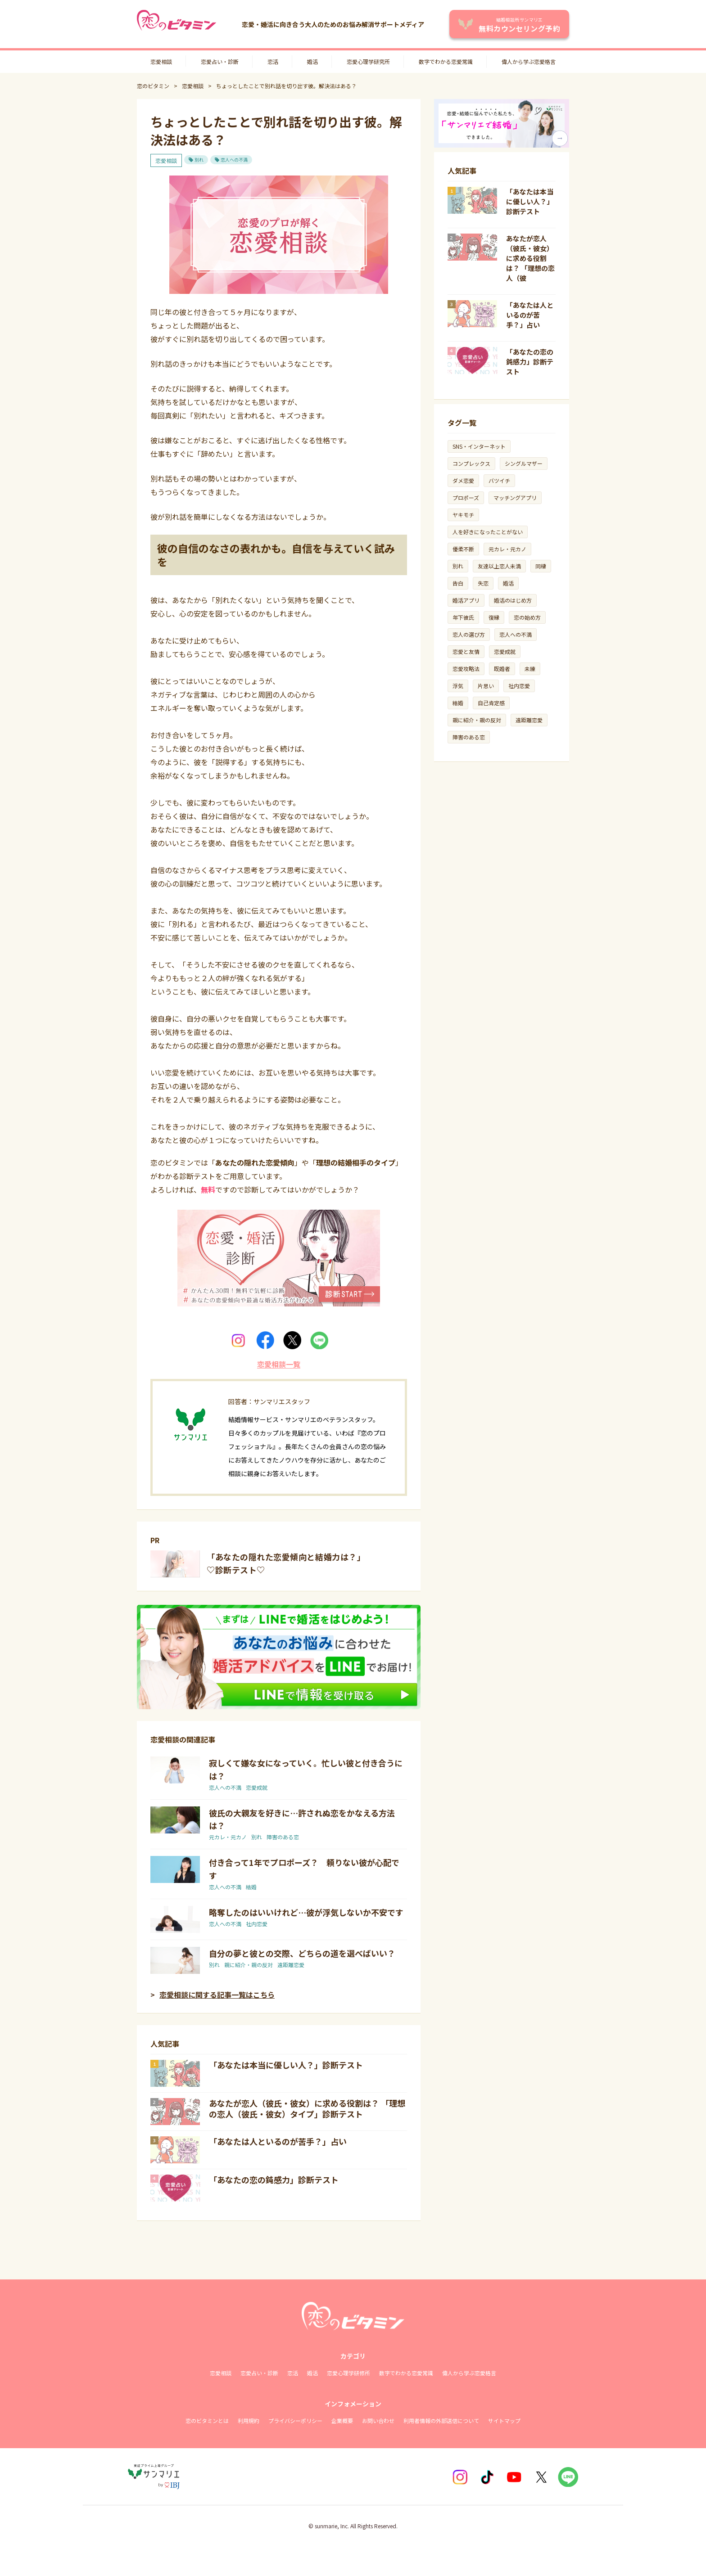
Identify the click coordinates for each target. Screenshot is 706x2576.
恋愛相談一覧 (278, 1364)
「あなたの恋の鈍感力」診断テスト (274, 2179)
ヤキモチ (463, 514)
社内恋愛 (256, 1923)
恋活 (272, 61)
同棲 (540, 566)
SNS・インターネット (479, 446)
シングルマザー (524, 463)
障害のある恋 (283, 1837)
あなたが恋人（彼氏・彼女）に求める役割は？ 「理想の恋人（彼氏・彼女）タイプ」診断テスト (307, 2108)
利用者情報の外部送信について (441, 2420)
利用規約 (248, 2420)
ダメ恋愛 (463, 480)
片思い (486, 685)
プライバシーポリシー (295, 2420)
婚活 (312, 61)
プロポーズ (466, 497)
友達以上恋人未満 (499, 566)
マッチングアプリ (515, 497)
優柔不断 (463, 549)
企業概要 (342, 2420)
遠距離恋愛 (290, 1964)
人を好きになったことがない (488, 532)
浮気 (458, 685)
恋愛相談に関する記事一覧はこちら (217, 1995)
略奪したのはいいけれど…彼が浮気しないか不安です (306, 1912)
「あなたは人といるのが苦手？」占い (278, 2141)
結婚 (251, 1887)
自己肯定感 (491, 703)
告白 (458, 583)
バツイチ (499, 480)
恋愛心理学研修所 (348, 2373)
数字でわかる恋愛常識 (446, 61)
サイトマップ (504, 2420)
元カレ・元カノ (228, 1837)
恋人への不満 (234, 160)
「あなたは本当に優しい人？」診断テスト (286, 2065)
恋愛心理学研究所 (368, 61)
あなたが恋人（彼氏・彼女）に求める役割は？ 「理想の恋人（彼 (530, 258)
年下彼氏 (463, 617)
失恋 (483, 583)
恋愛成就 (256, 1787)
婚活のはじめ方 (513, 600)
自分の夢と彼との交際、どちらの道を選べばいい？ (302, 1953)
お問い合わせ (378, 2420)
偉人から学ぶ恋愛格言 (529, 61)
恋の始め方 (527, 617)
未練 (530, 668)
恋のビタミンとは (207, 2420)
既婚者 (502, 668)
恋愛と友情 (466, 651)
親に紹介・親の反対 (248, 1964)
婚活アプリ (466, 600)
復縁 (494, 617)
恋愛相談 (161, 61)
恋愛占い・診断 (220, 61)
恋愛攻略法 (466, 668)
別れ (199, 160)
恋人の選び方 (469, 634)
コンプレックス (471, 463)
